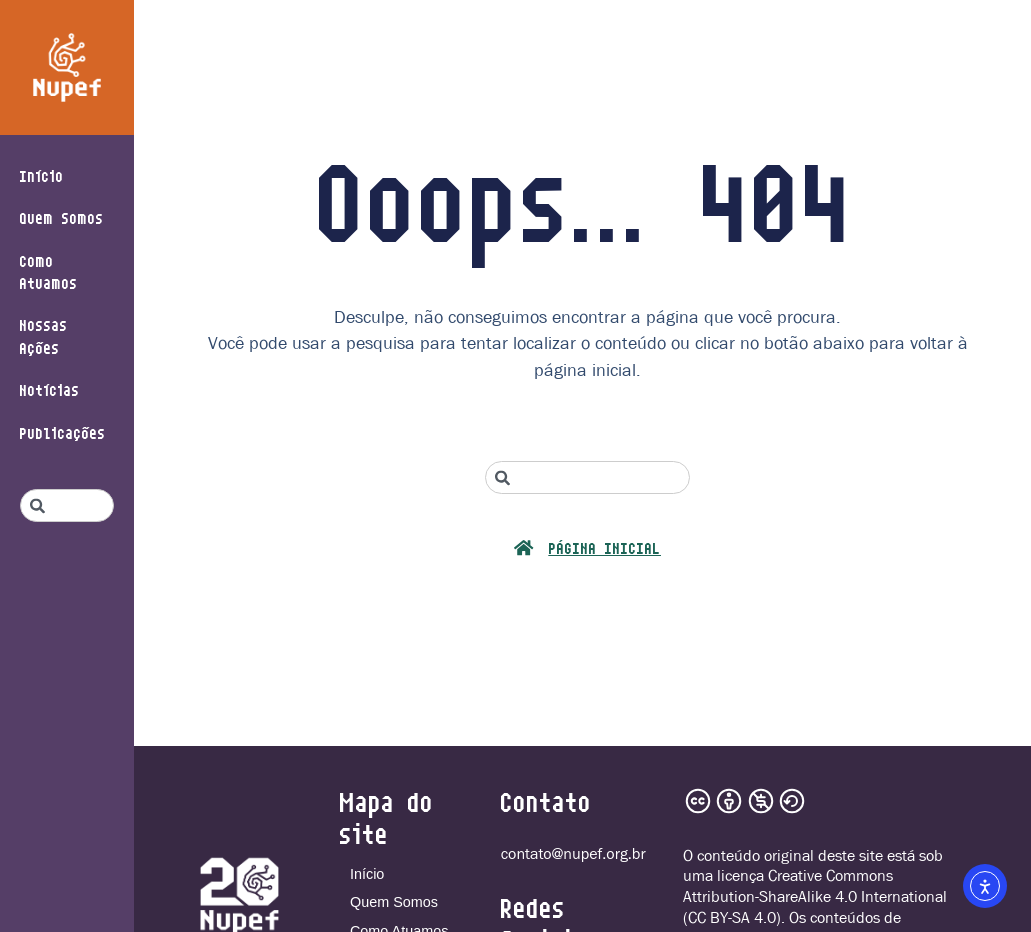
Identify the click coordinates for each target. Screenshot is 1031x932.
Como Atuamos (49, 271)
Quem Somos (62, 217)
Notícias (50, 389)
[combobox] (67, 505)
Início (42, 175)
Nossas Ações (44, 335)
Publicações (63, 432)
